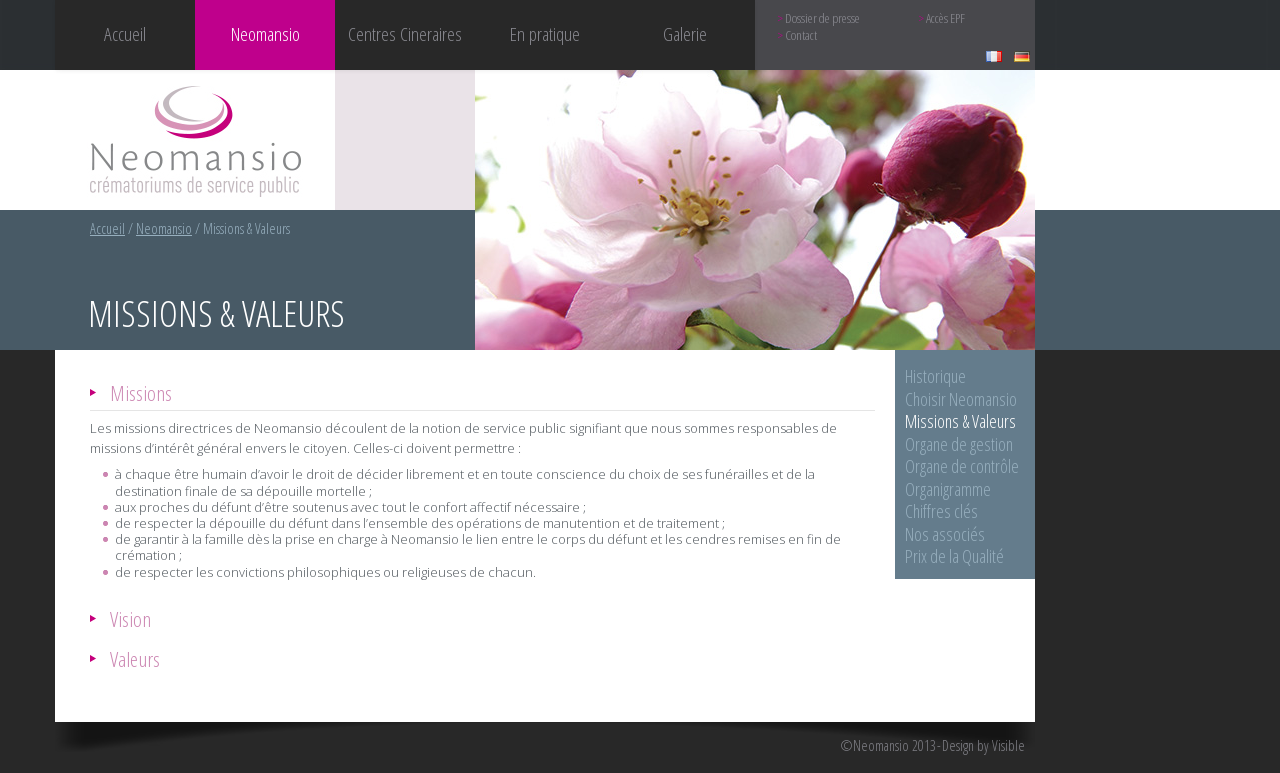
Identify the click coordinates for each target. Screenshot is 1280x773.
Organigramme (948, 489)
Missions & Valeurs (960, 421)
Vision (130, 618)
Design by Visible (983, 746)
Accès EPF (945, 18)
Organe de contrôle (962, 466)
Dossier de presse (822, 18)
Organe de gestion (959, 444)
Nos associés (945, 534)
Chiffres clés (941, 511)
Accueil (125, 33)
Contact (801, 35)
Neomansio (164, 228)
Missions (141, 392)
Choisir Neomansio (961, 399)
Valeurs (135, 658)
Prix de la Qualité (954, 556)
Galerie (685, 33)
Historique (935, 376)
